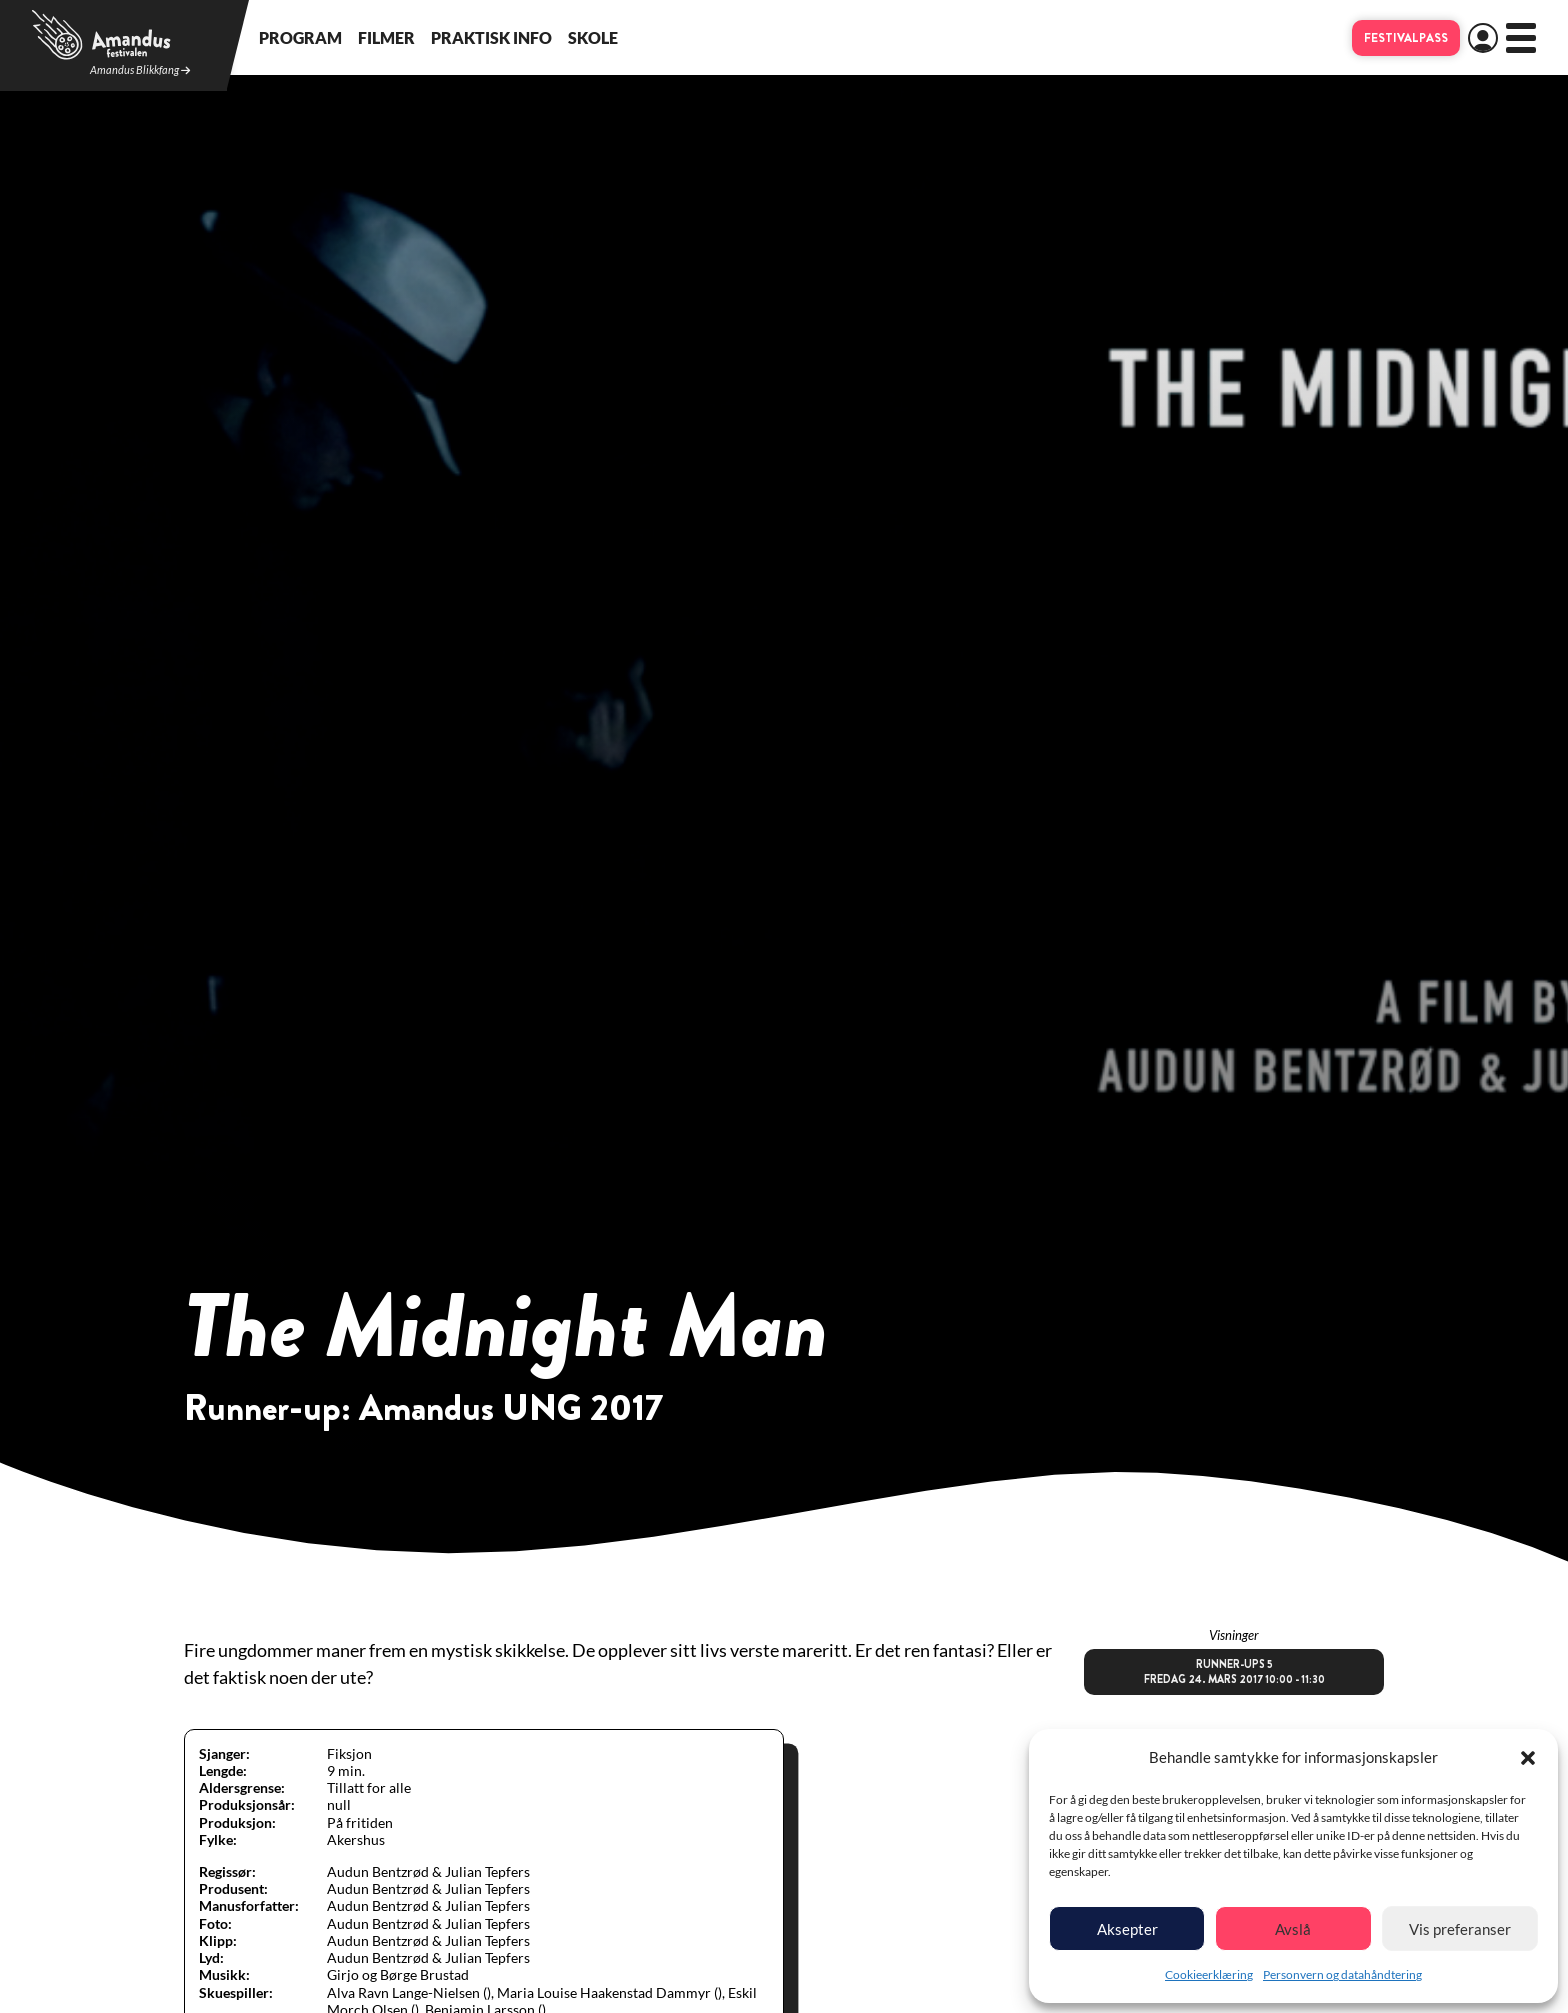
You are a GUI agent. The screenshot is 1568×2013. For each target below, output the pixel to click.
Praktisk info (491, 37)
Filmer (386, 37)
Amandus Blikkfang (140, 70)
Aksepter (1127, 1929)
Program (300, 37)
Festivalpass (1406, 38)
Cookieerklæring (1209, 1974)
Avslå (1293, 1929)
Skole (593, 37)
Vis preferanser (1460, 1929)
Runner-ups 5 (1234, 1672)
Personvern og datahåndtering (1342, 1974)
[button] (1528, 1758)
